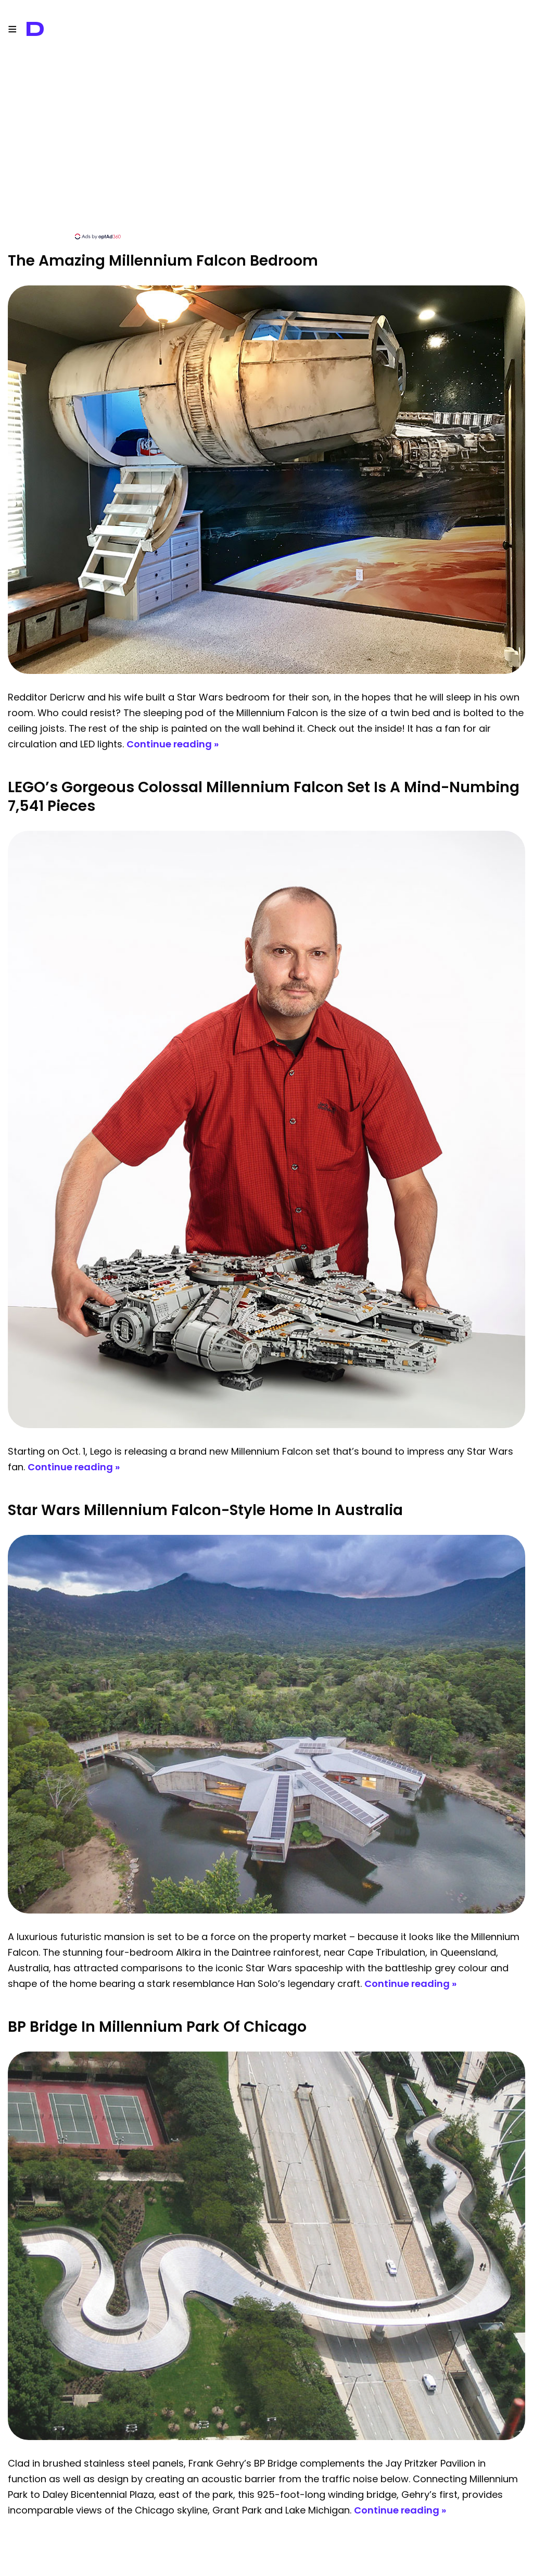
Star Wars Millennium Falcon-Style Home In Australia (205, 1510)
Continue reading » (172, 744)
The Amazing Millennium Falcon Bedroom (163, 261)
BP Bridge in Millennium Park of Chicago (157, 2027)
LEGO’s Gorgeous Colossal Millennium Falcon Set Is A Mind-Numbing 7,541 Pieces (263, 796)
